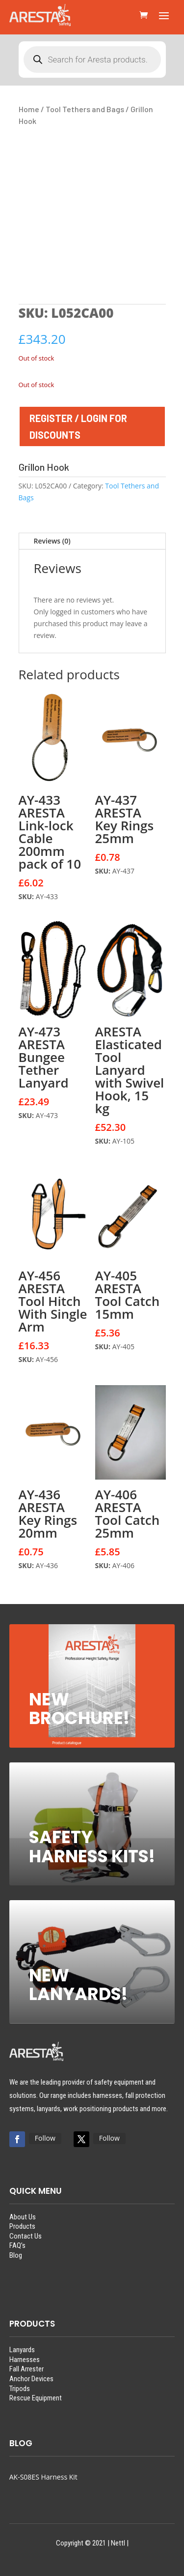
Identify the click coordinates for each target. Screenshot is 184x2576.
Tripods (19, 2388)
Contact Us (25, 2236)
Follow (45, 2138)
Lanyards (22, 2349)
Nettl (118, 2543)
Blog (15, 2255)
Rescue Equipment (35, 2398)
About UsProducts (22, 2221)
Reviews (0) (52, 541)
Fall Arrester (26, 2368)
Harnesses (24, 2359)
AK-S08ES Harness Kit (43, 2477)
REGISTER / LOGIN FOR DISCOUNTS (78, 426)
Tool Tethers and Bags (85, 109)
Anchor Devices (31, 2378)
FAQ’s (17, 2245)
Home (29, 109)
